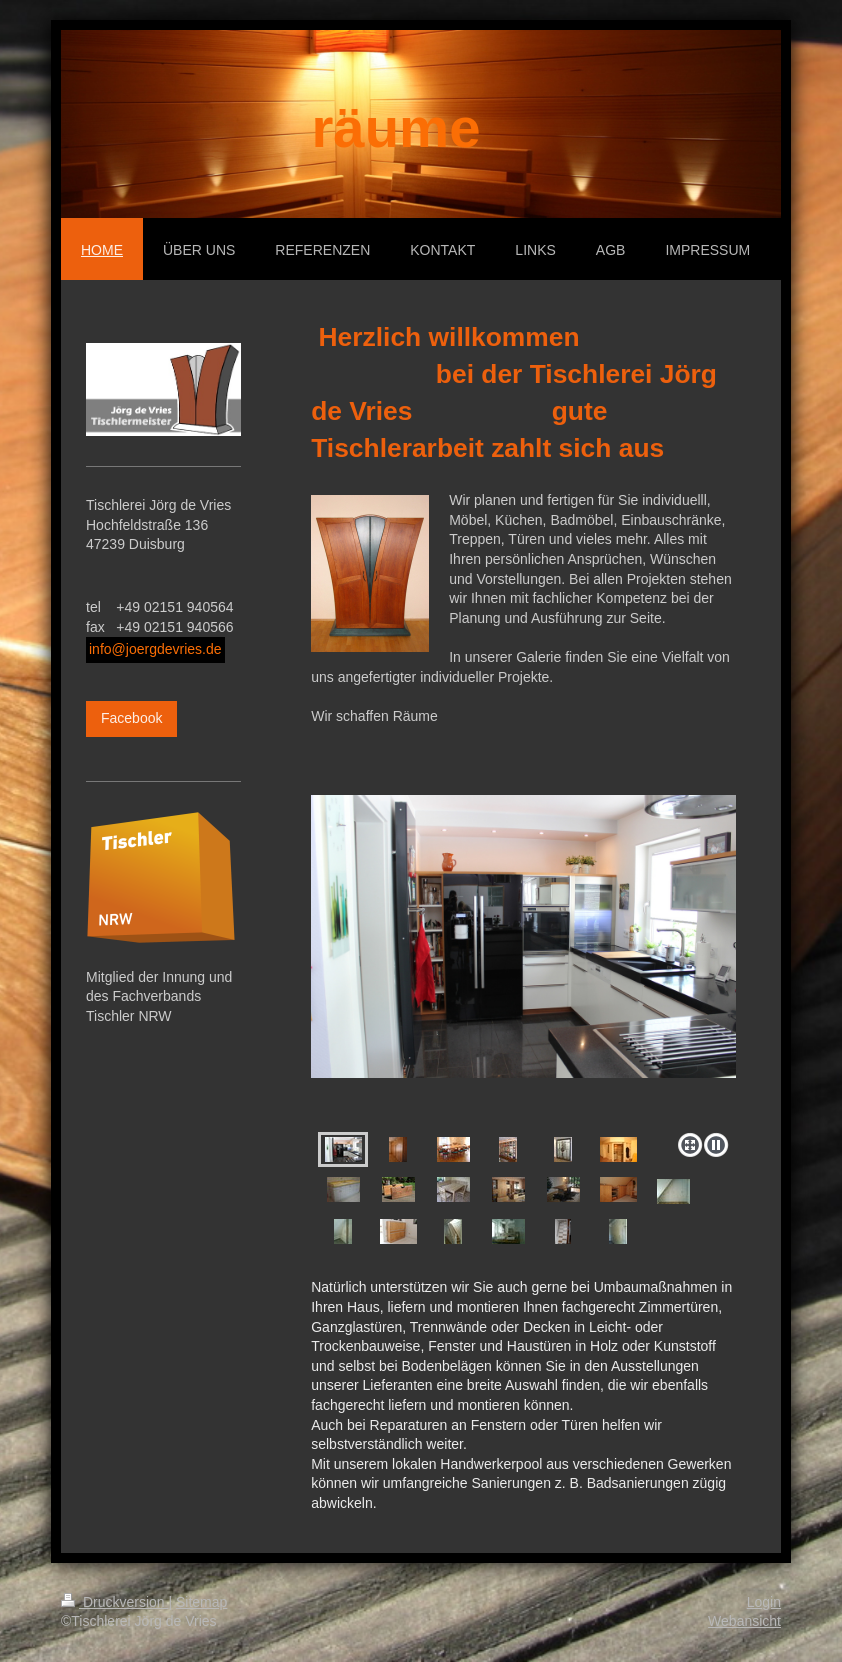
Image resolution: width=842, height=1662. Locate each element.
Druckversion (114, 1602)
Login (764, 1602)
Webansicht (744, 1621)
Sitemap (201, 1602)
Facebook (131, 718)
